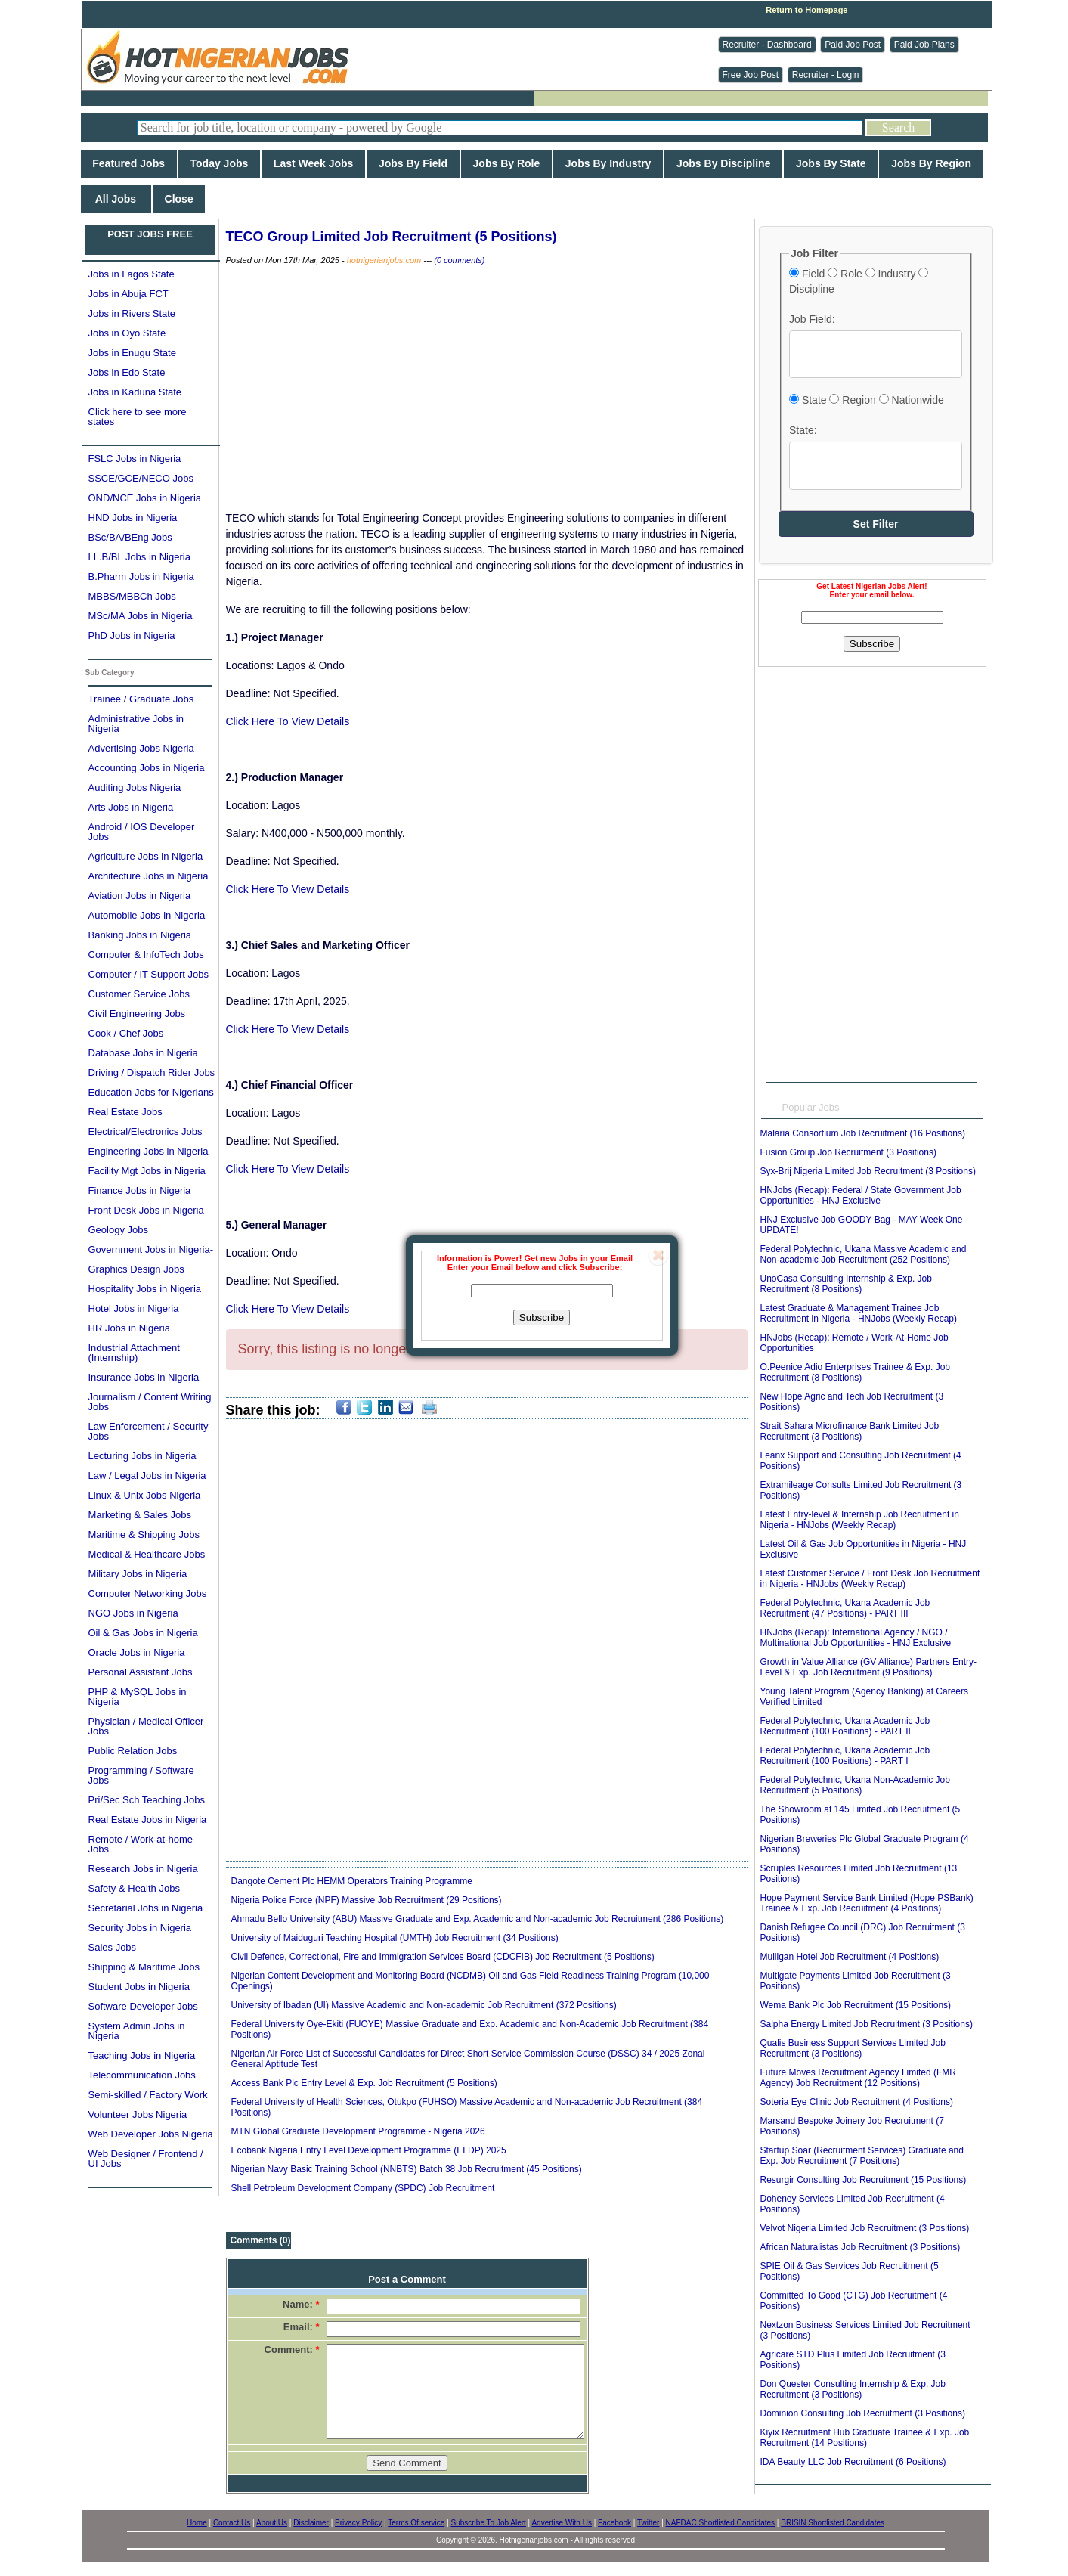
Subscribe (541, 1317)
